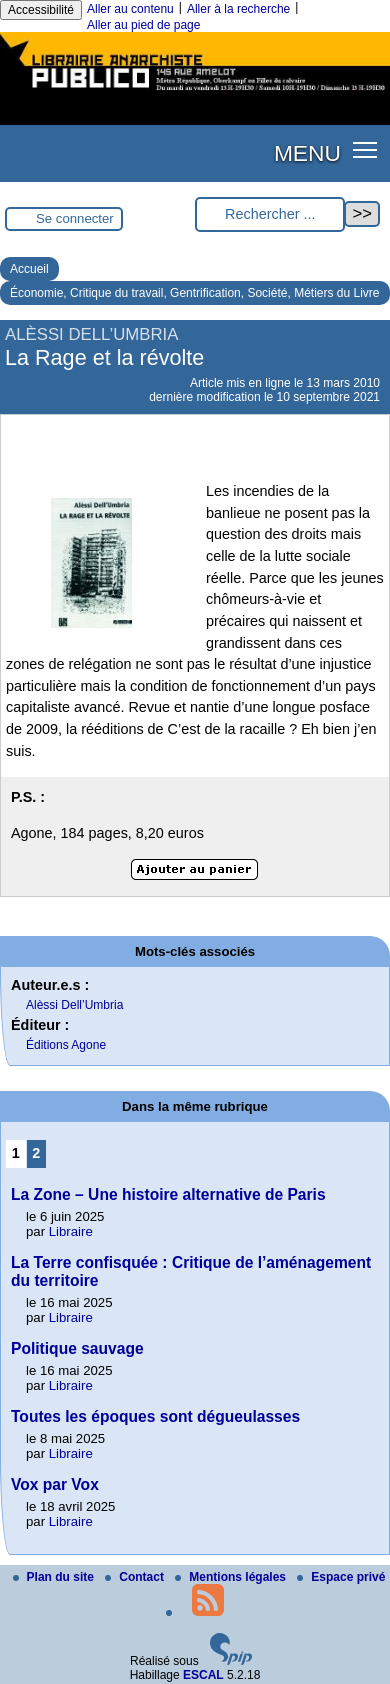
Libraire (71, 1231)
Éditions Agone (66, 1045)
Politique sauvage (77, 1348)
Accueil (29, 269)
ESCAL (203, 1675)
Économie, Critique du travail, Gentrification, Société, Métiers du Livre (195, 293)
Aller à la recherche (238, 9)
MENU (307, 153)
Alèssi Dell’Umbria (74, 1005)
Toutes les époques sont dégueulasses (155, 1416)
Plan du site (55, 1577)
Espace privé (341, 1577)
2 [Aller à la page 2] (36, 1153)
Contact (136, 1577)
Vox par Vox (55, 1484)
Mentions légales (232, 1577)
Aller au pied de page (143, 25)
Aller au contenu (130, 9)
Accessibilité (41, 10)
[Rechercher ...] (270, 214)
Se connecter (75, 218)
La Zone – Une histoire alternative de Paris (168, 1194)
